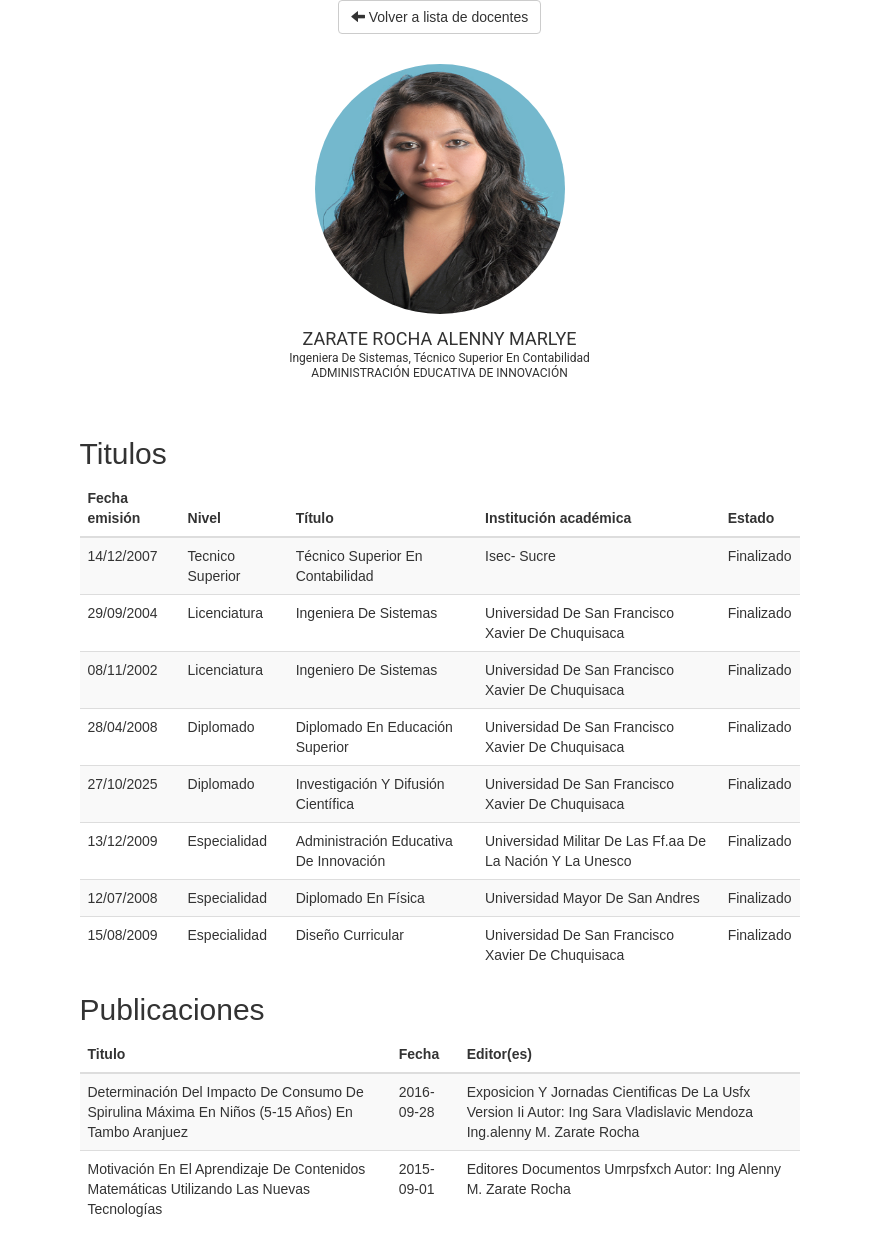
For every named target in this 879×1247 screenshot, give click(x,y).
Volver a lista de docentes (439, 17)
